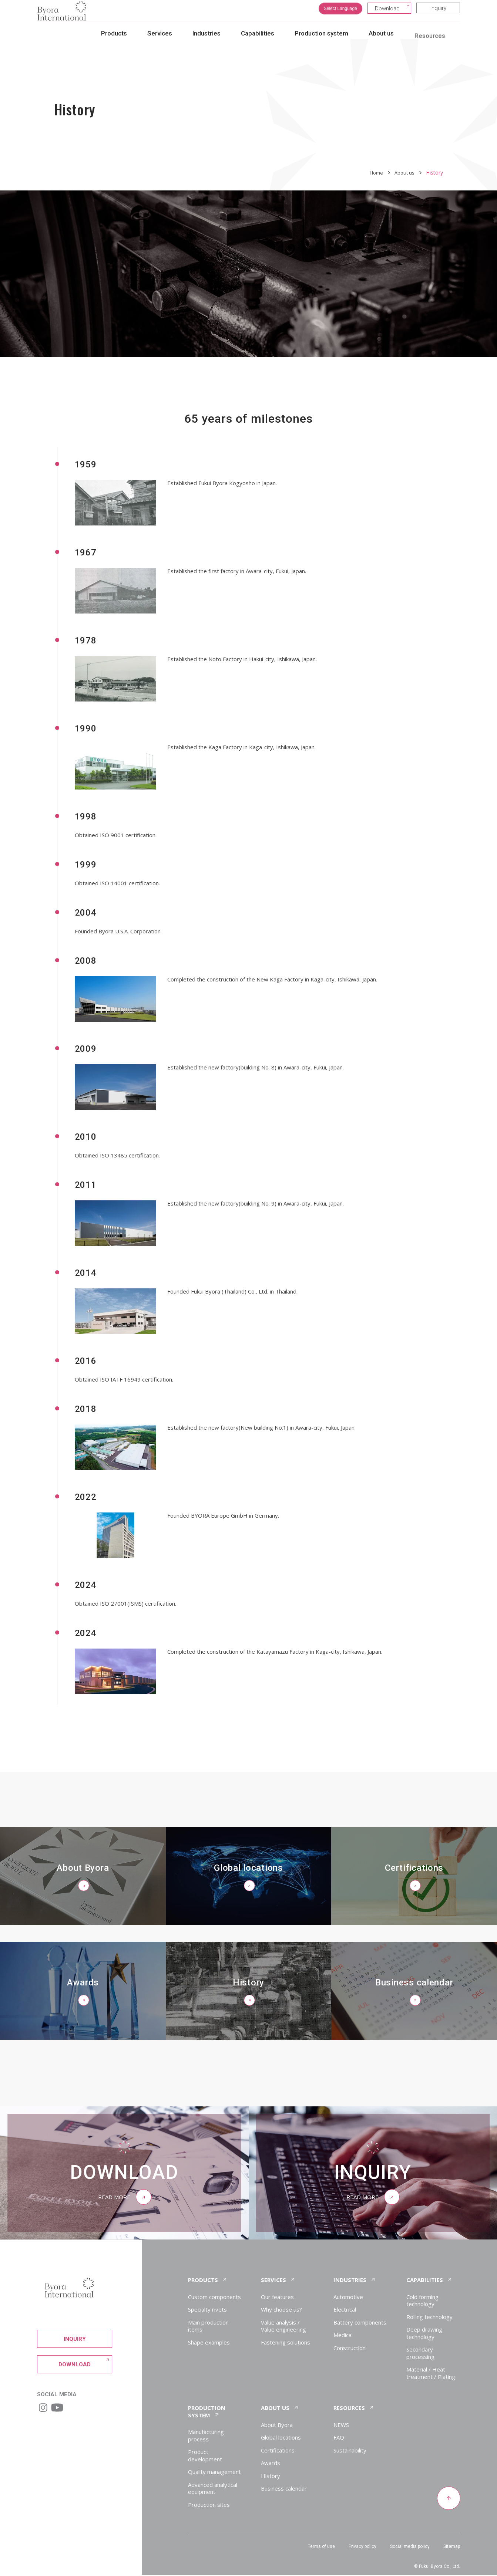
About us (403, 172)
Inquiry (438, 13)
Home (374, 172)
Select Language (340, 14)
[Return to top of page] (448, 2499)
